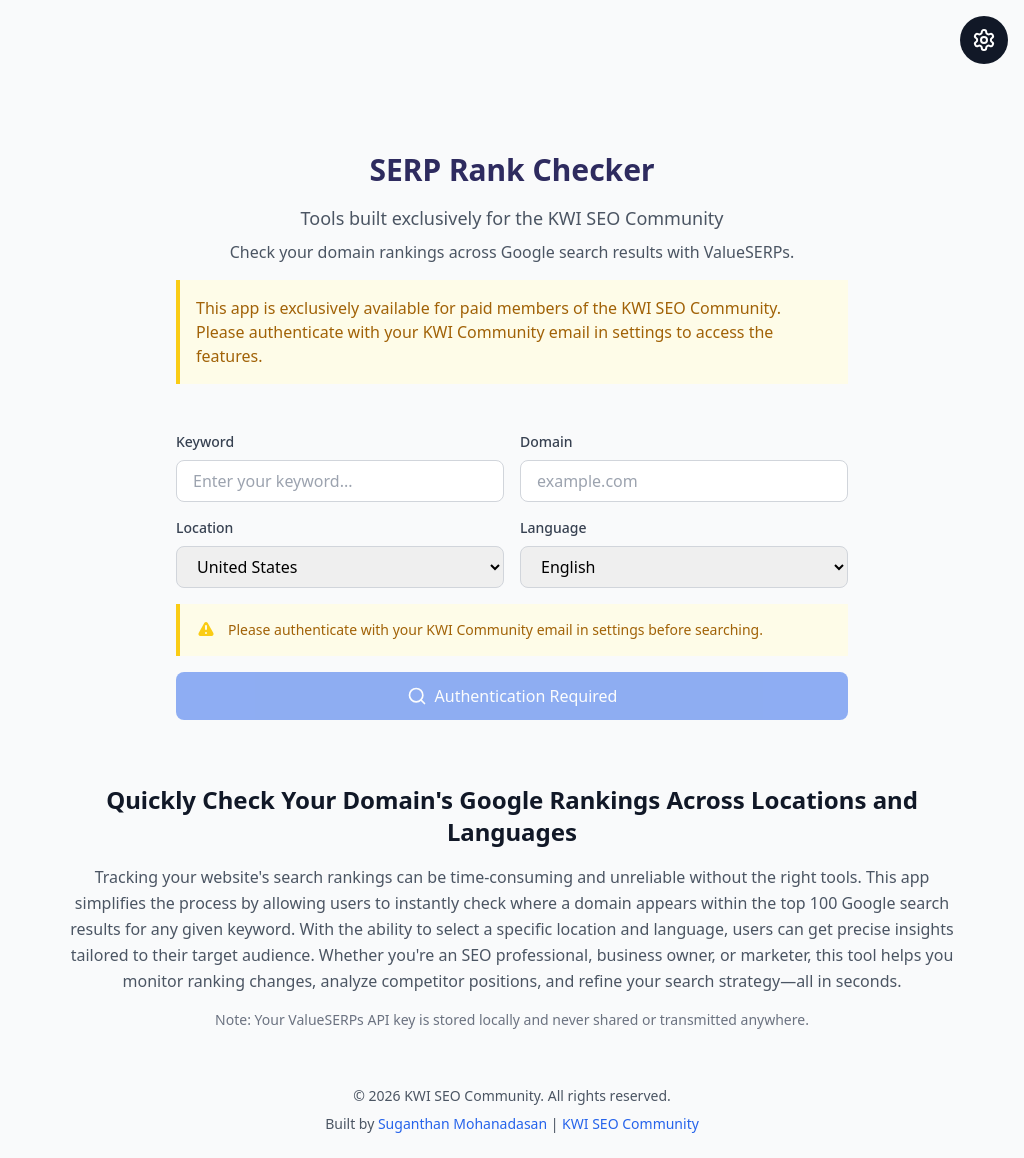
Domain (546, 441)
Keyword (205, 441)
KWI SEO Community (630, 1123)
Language (553, 527)
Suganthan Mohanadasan (462, 1123)
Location (204, 527)
